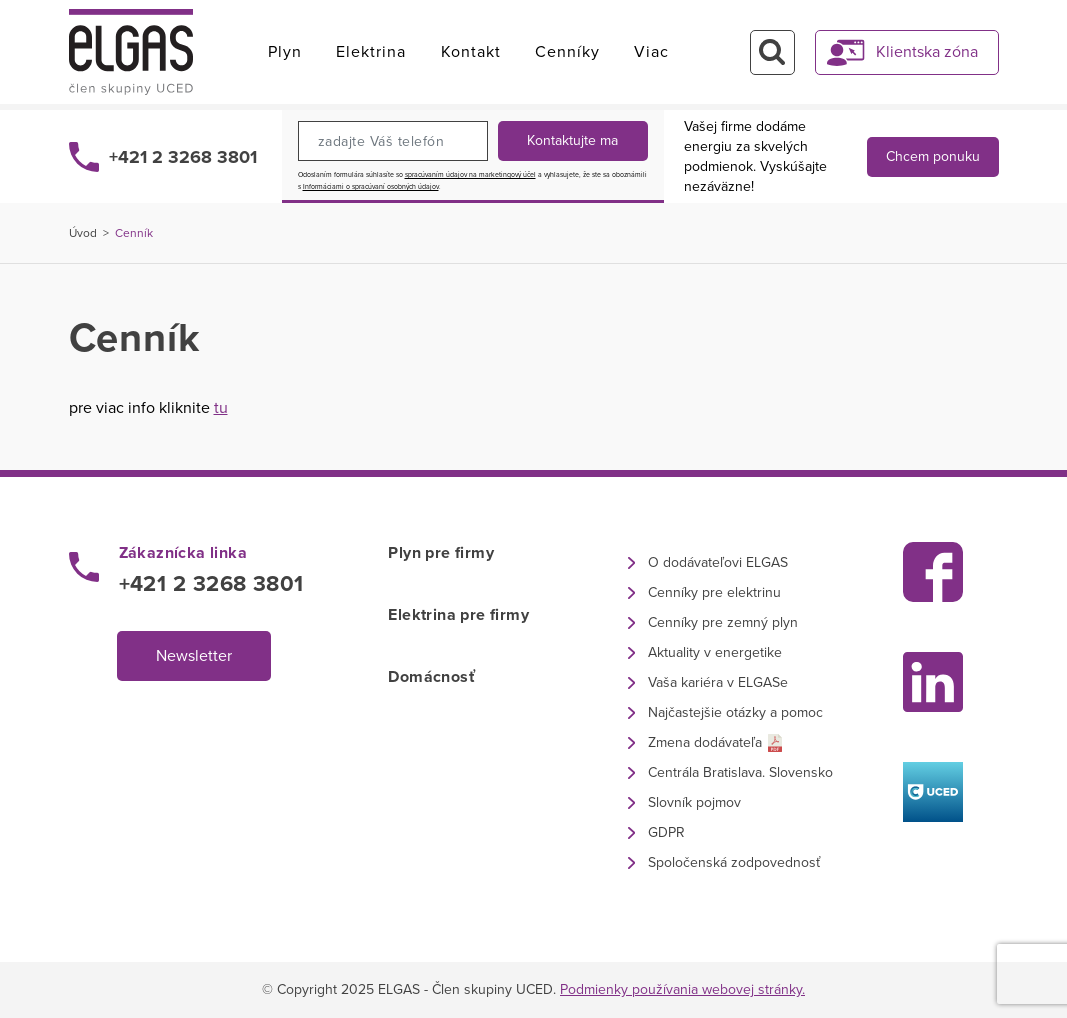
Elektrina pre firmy (458, 615)
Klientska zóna (927, 52)
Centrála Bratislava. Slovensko (740, 772)
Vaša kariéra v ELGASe (718, 682)
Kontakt (471, 52)
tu (221, 408)
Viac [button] (651, 52)
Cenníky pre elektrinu (714, 592)
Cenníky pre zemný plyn (723, 622)
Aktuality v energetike (715, 652)
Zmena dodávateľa (705, 742)
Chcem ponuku (933, 156)
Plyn (285, 52)
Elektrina (371, 52)
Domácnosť (431, 677)
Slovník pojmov (694, 802)
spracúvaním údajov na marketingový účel (470, 175)
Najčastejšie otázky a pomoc (735, 712)
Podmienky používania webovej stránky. (682, 989)
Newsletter (194, 656)
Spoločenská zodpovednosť (734, 862)
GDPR (666, 832)
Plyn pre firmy (441, 553)
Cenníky (567, 52)
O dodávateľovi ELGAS (718, 562)
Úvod (83, 233)
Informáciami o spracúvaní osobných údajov (371, 187)
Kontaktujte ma (572, 140)
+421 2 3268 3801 (183, 157)
